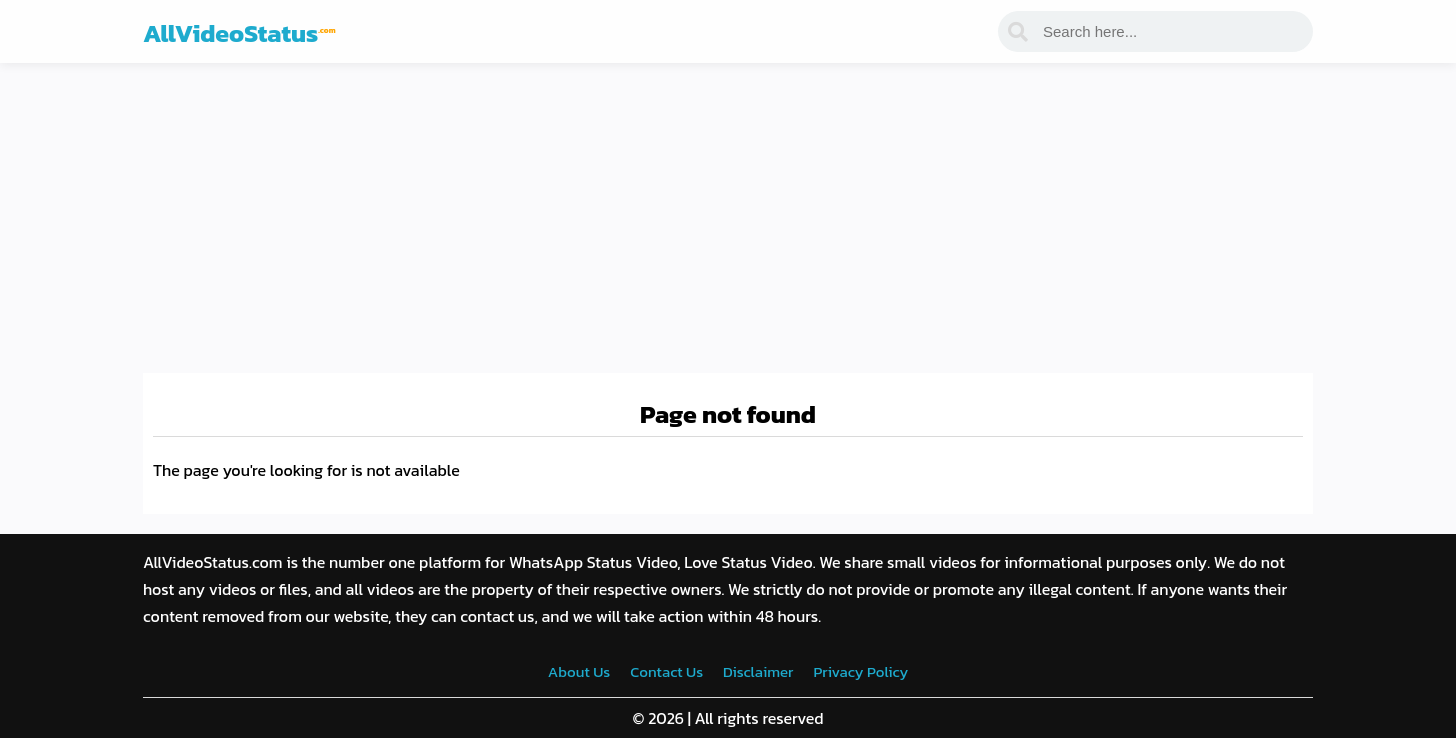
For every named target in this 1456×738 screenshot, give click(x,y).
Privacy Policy (860, 671)
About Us (579, 671)
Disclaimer (758, 671)
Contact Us (666, 671)
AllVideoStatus (239, 33)
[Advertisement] (728, 213)
